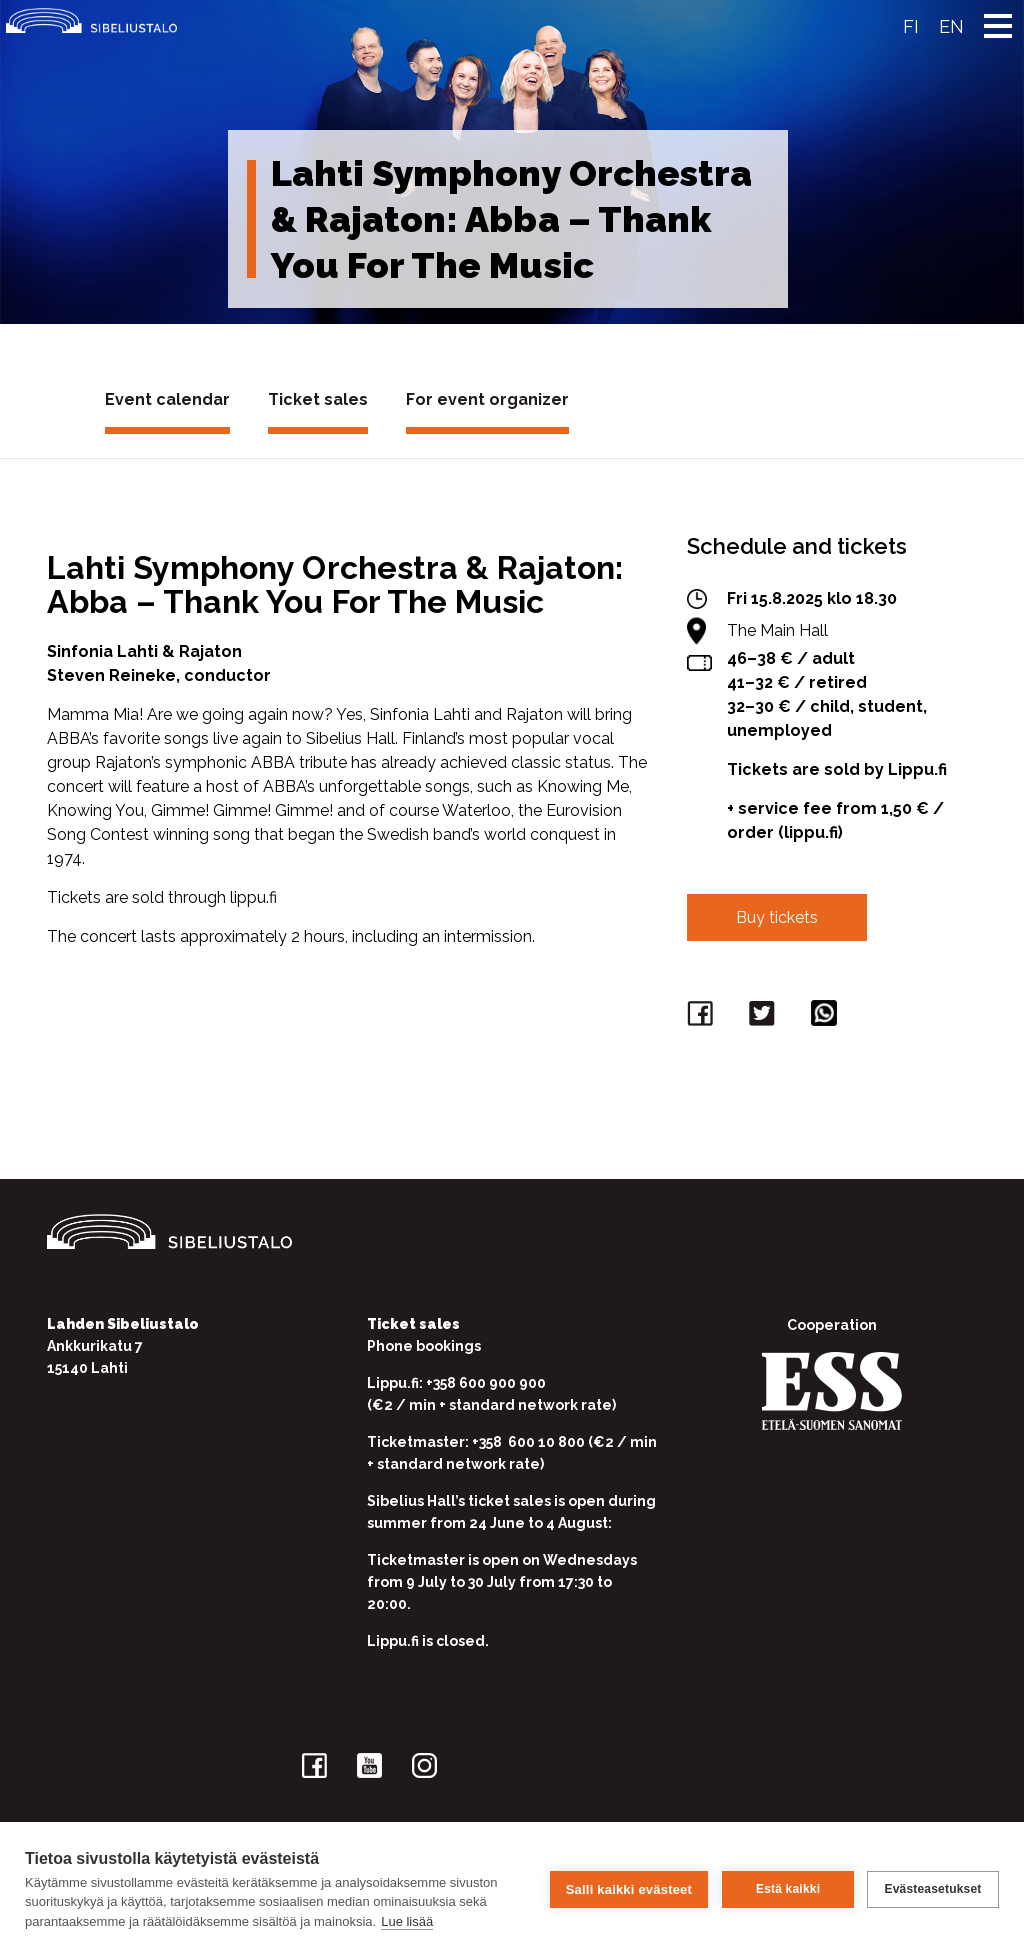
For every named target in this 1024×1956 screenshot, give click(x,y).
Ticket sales (318, 399)
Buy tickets (777, 917)
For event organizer (487, 399)
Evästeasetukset (932, 1889)
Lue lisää (407, 1921)
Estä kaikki (787, 1889)
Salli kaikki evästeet (628, 1888)
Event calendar (167, 399)
